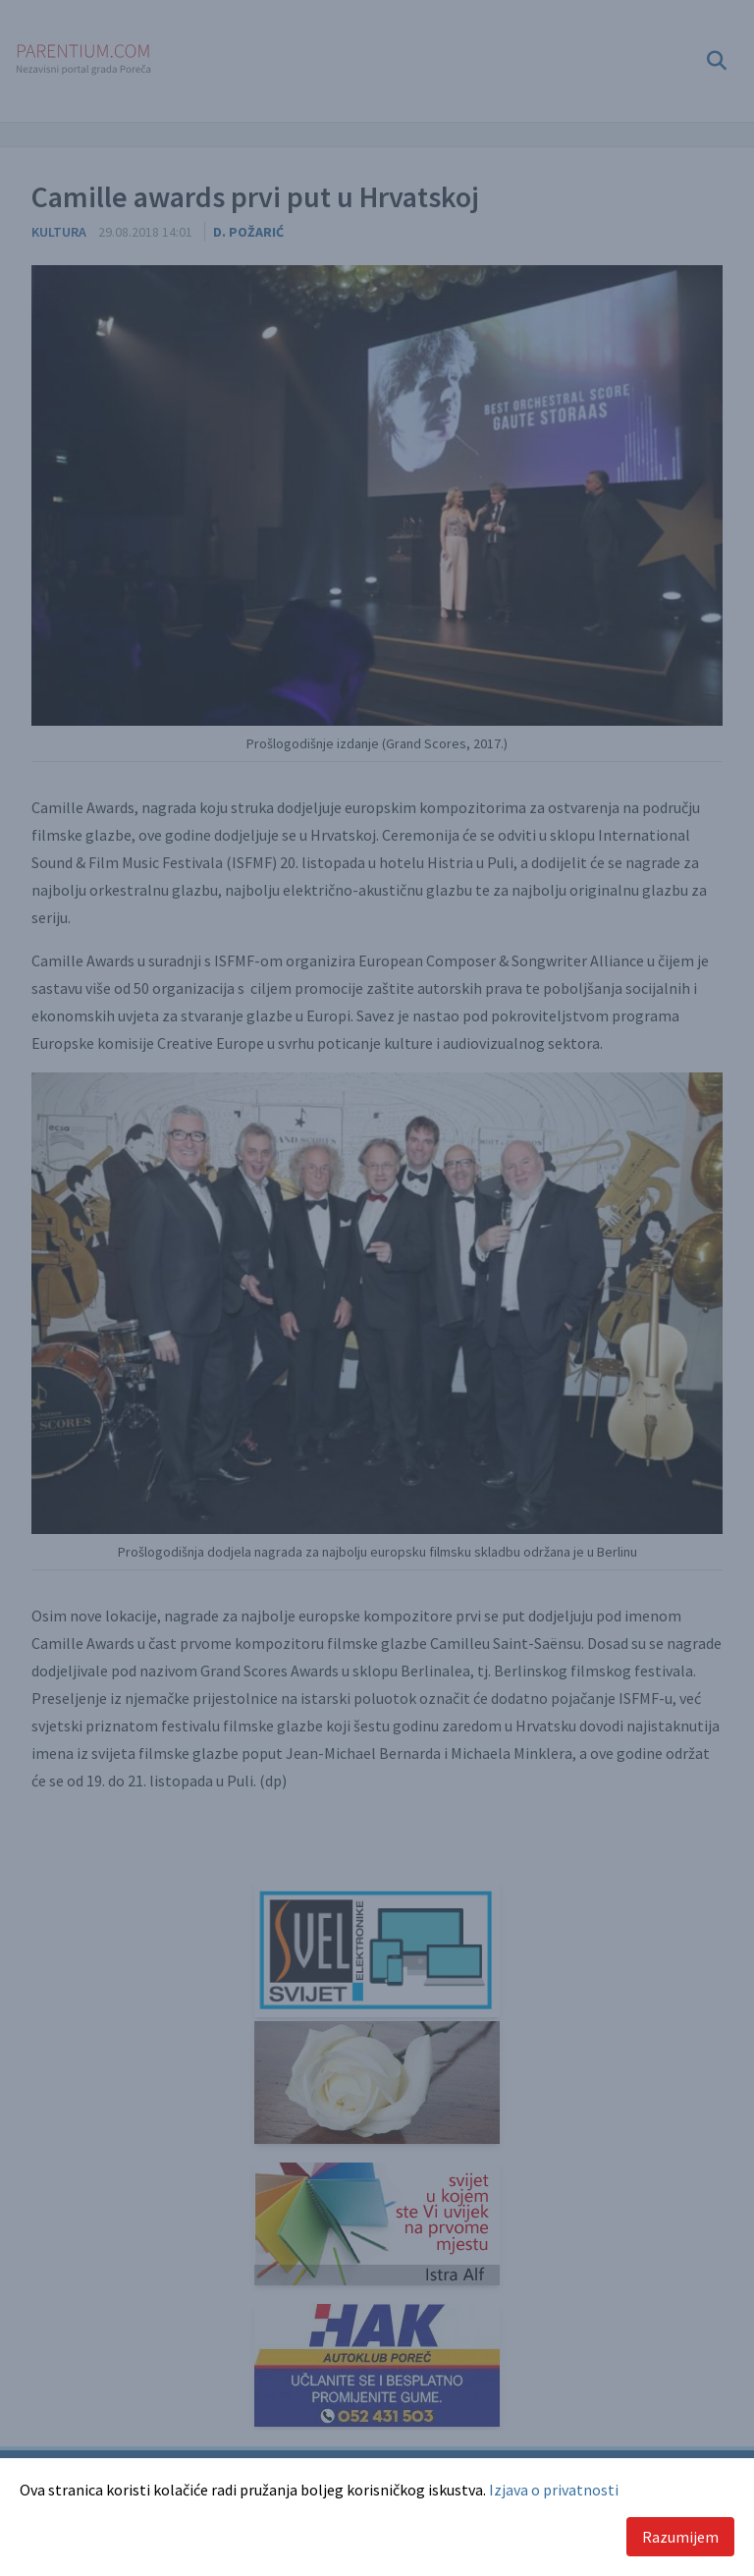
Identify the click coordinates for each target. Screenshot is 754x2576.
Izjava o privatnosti (554, 2489)
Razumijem (680, 2537)
